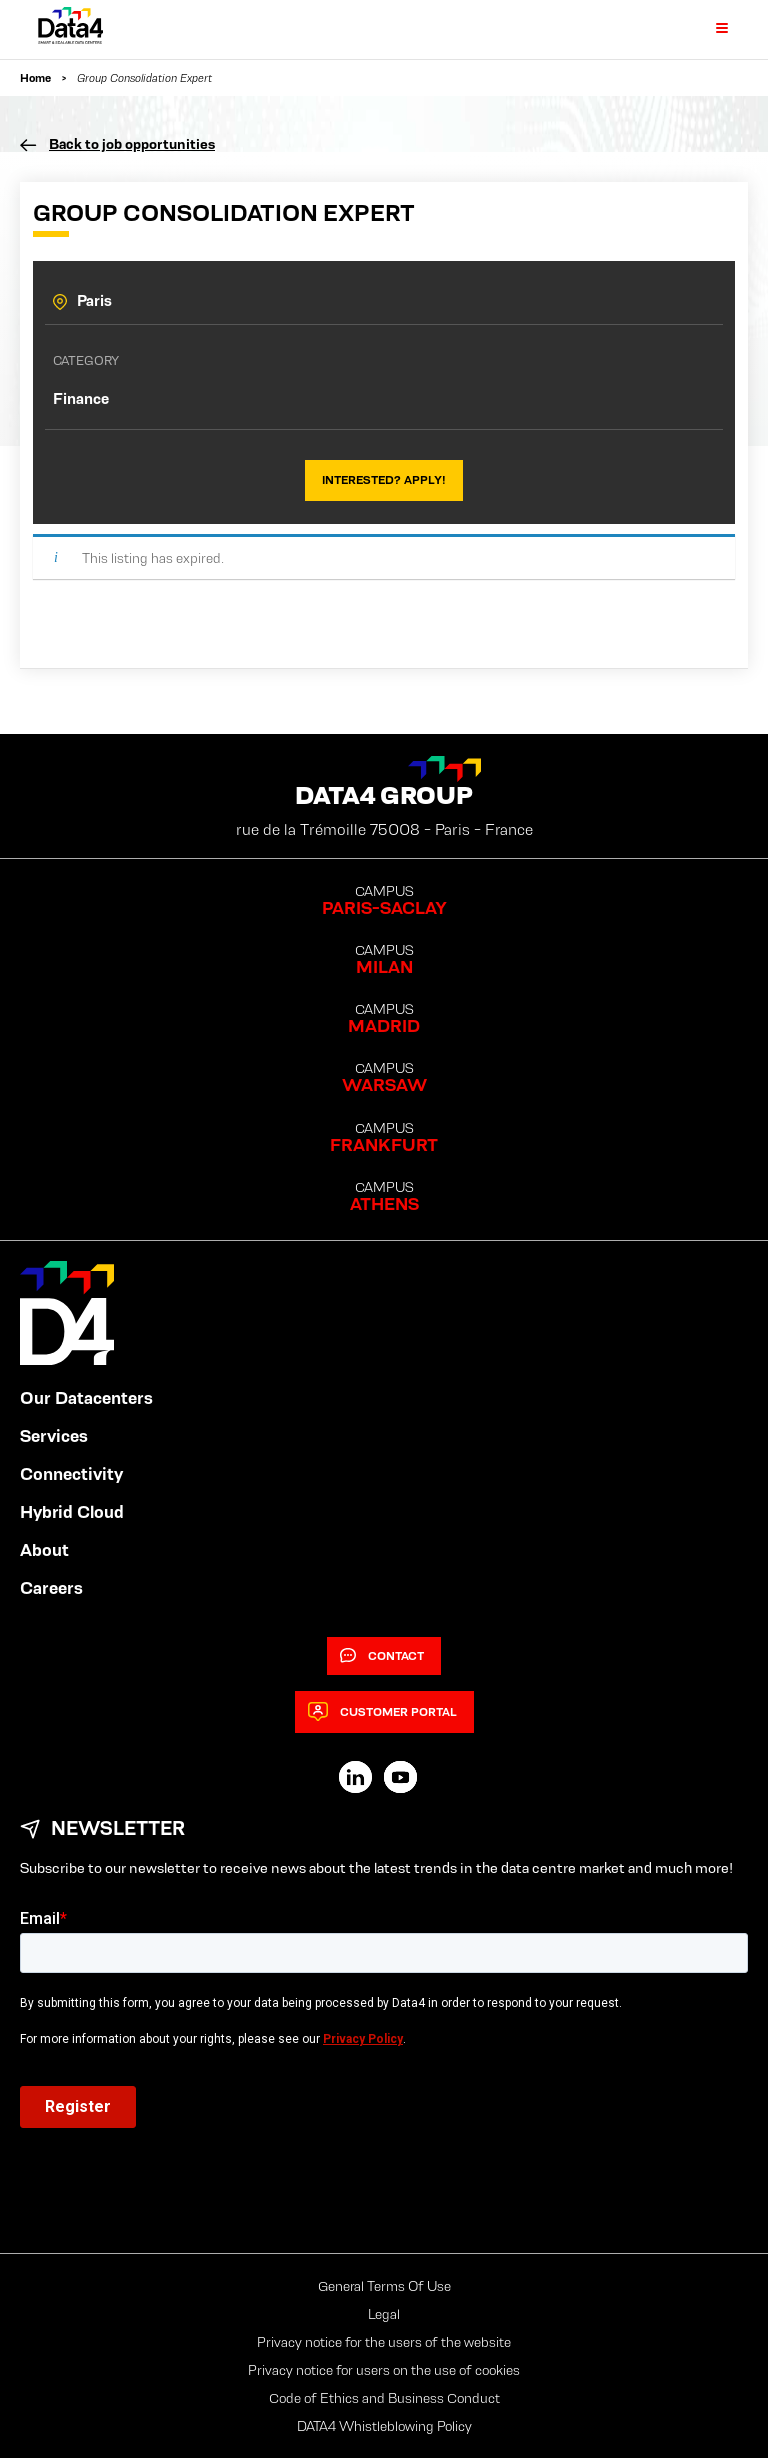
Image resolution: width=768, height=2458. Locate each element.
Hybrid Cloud (72, 1512)
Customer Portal (382, 1712)
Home (35, 77)
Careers (51, 1588)
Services (54, 1436)
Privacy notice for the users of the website (384, 2342)
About (44, 1550)
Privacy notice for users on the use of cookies (384, 2370)
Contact (382, 1656)
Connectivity (71, 1474)
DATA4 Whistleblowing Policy (384, 2426)
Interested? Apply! (384, 479)
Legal (384, 2314)
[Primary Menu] (710, 29)
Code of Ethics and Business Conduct (384, 2398)
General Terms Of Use (384, 2286)
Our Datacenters (86, 1398)
